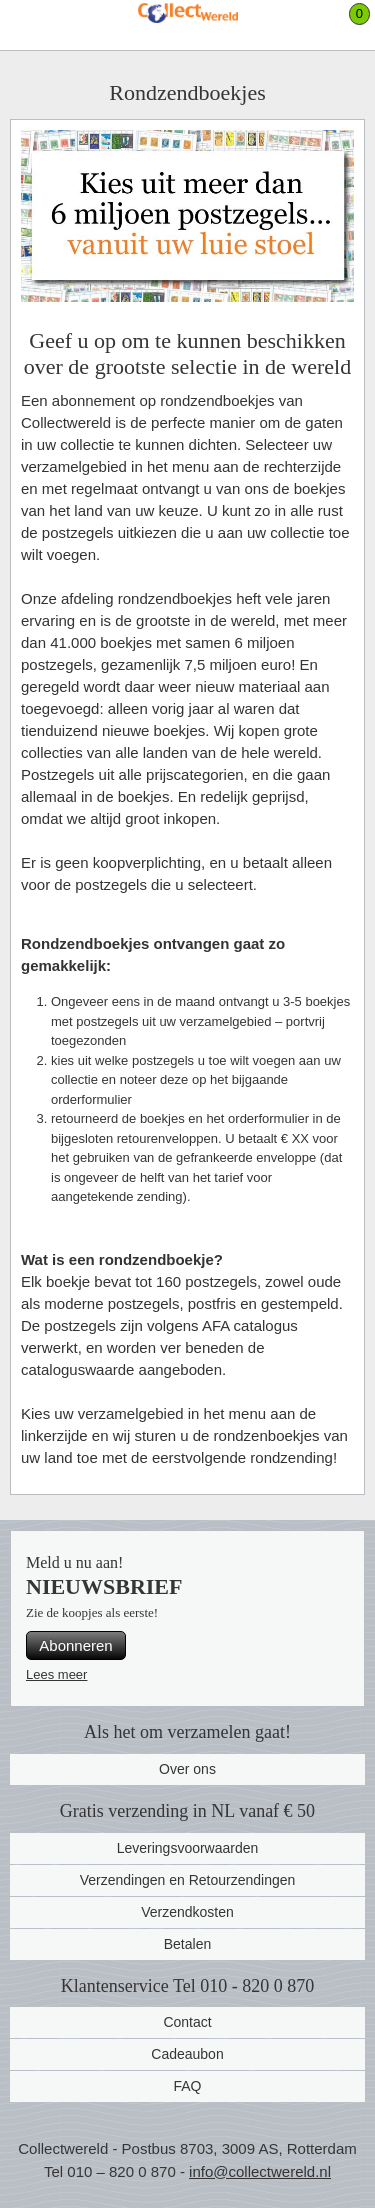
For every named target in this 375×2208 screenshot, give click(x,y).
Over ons (187, 1769)
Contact (187, 2022)
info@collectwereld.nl (260, 2171)
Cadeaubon (187, 2054)
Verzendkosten (187, 1912)
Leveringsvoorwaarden (188, 1848)
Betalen (187, 1944)
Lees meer (56, 1674)
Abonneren (75, 1645)
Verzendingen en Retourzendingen (188, 1880)
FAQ (187, 2086)
